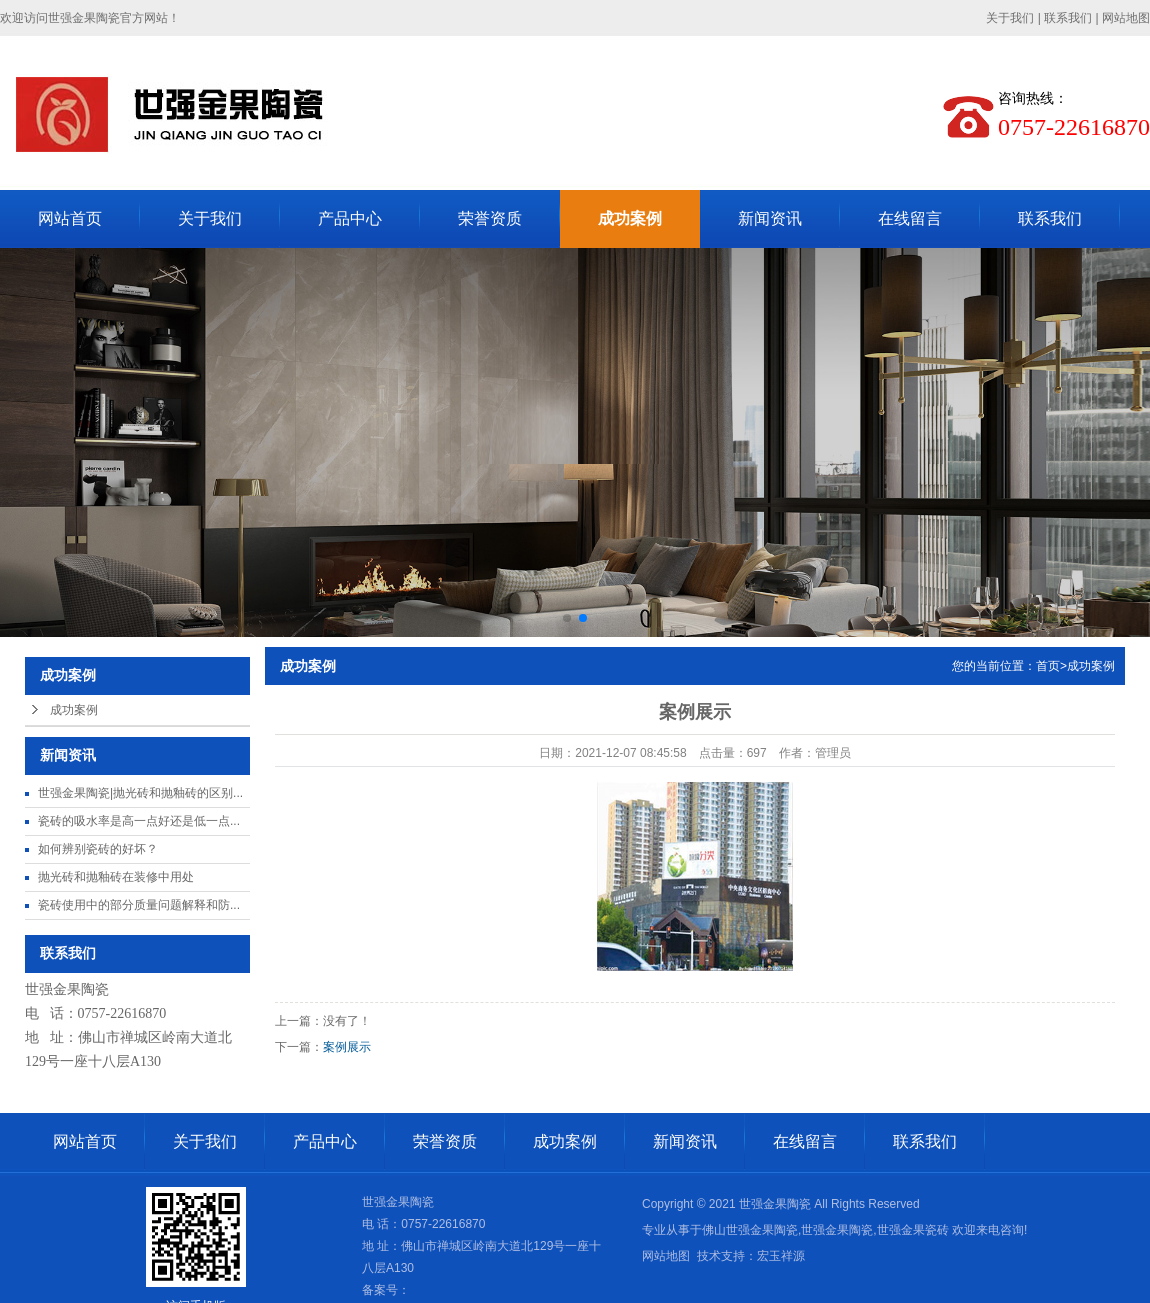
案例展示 (347, 1047)
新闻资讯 (770, 218)
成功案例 (630, 218)
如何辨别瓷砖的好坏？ (98, 849)
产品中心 (350, 218)
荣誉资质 (490, 218)
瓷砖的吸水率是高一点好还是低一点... (139, 821)
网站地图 (1126, 18)
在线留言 (910, 218)
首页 (1048, 666)
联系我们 (1068, 18)
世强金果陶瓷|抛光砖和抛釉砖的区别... (140, 793)
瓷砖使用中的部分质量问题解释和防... (139, 905)
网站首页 (70, 218)
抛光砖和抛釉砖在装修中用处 (116, 877)
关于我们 (1010, 18)
